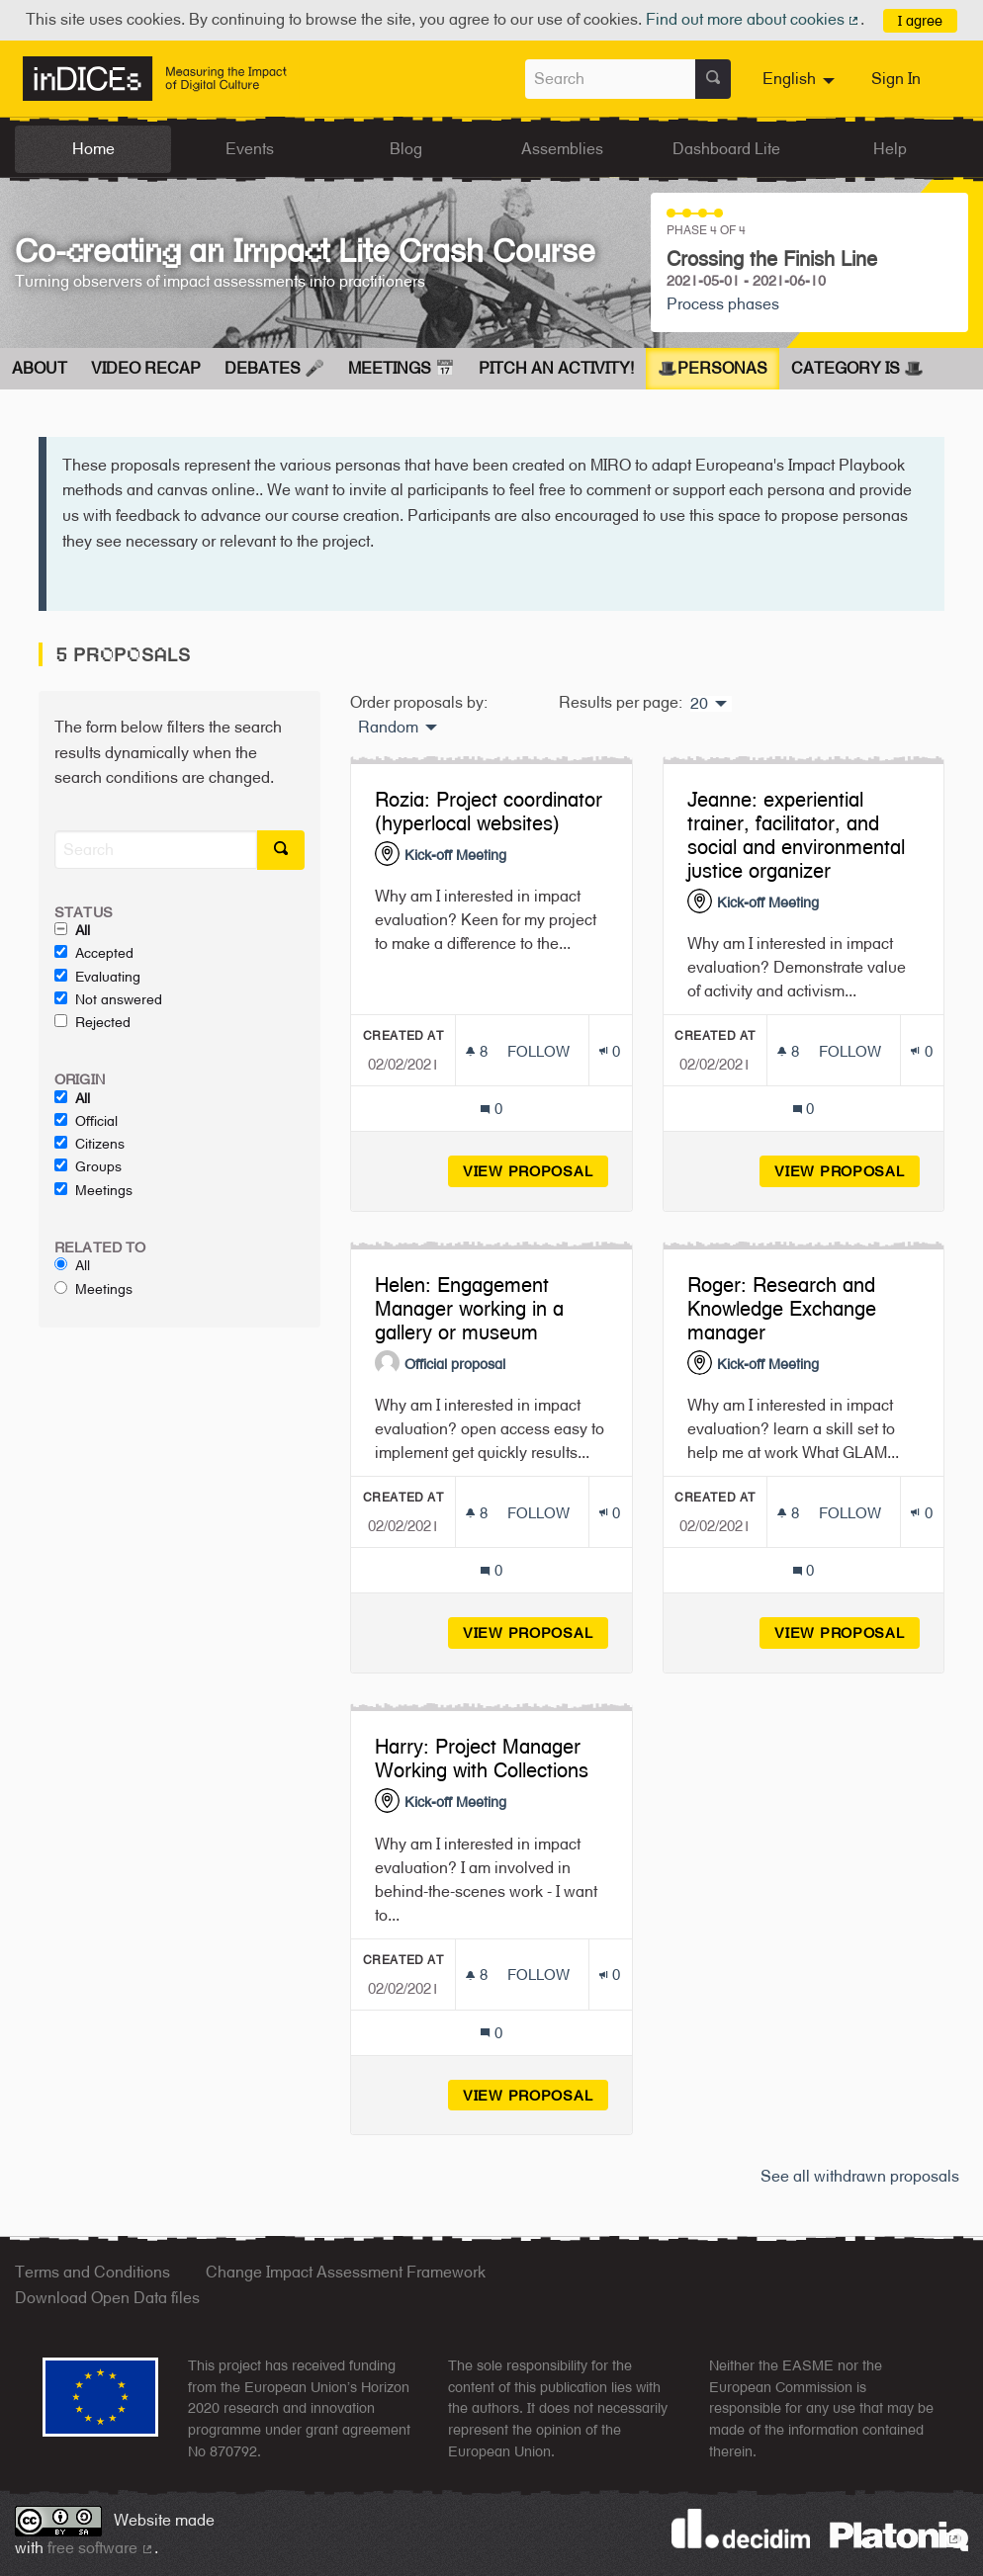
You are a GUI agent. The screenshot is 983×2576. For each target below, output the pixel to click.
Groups (88, 1166)
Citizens (89, 1144)
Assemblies (562, 148)
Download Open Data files (107, 2297)
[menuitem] (801, 79)
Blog (406, 148)
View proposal (535, 1170)
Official (86, 1121)
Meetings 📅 (401, 368)
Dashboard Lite (726, 148)
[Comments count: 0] (491, 1108)
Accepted (94, 953)
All (72, 930)
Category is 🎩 (857, 368)
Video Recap (146, 368)
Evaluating (97, 977)
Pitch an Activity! (556, 368)
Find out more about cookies (753, 19)
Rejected (92, 1022)
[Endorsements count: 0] (609, 1051)
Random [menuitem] (388, 727)
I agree (920, 20)
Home (93, 148)
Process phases (723, 304)
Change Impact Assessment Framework (346, 2272)
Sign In (896, 78)
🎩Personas (712, 368)
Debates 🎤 (274, 368)
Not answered (108, 999)
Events (249, 148)
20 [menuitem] (699, 704)
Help (890, 148)
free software (100, 2547)
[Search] (155, 849)
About (39, 368)
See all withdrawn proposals (859, 2176)
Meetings (93, 1190)
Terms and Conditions (92, 2272)
